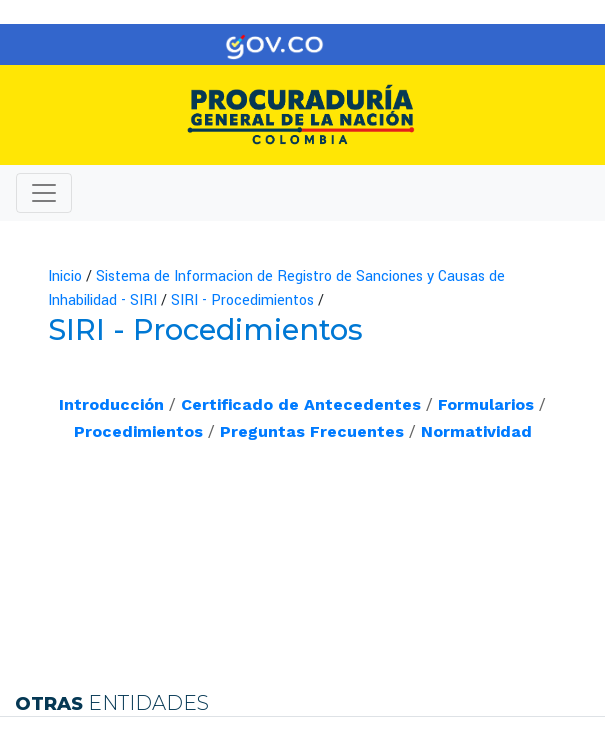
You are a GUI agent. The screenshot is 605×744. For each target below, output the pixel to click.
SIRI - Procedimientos (242, 300)
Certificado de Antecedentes (301, 404)
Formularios (486, 404)
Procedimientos (138, 431)
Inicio (65, 276)
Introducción (111, 404)
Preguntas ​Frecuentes (312, 431)
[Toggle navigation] (561, 45)
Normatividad (476, 431)
